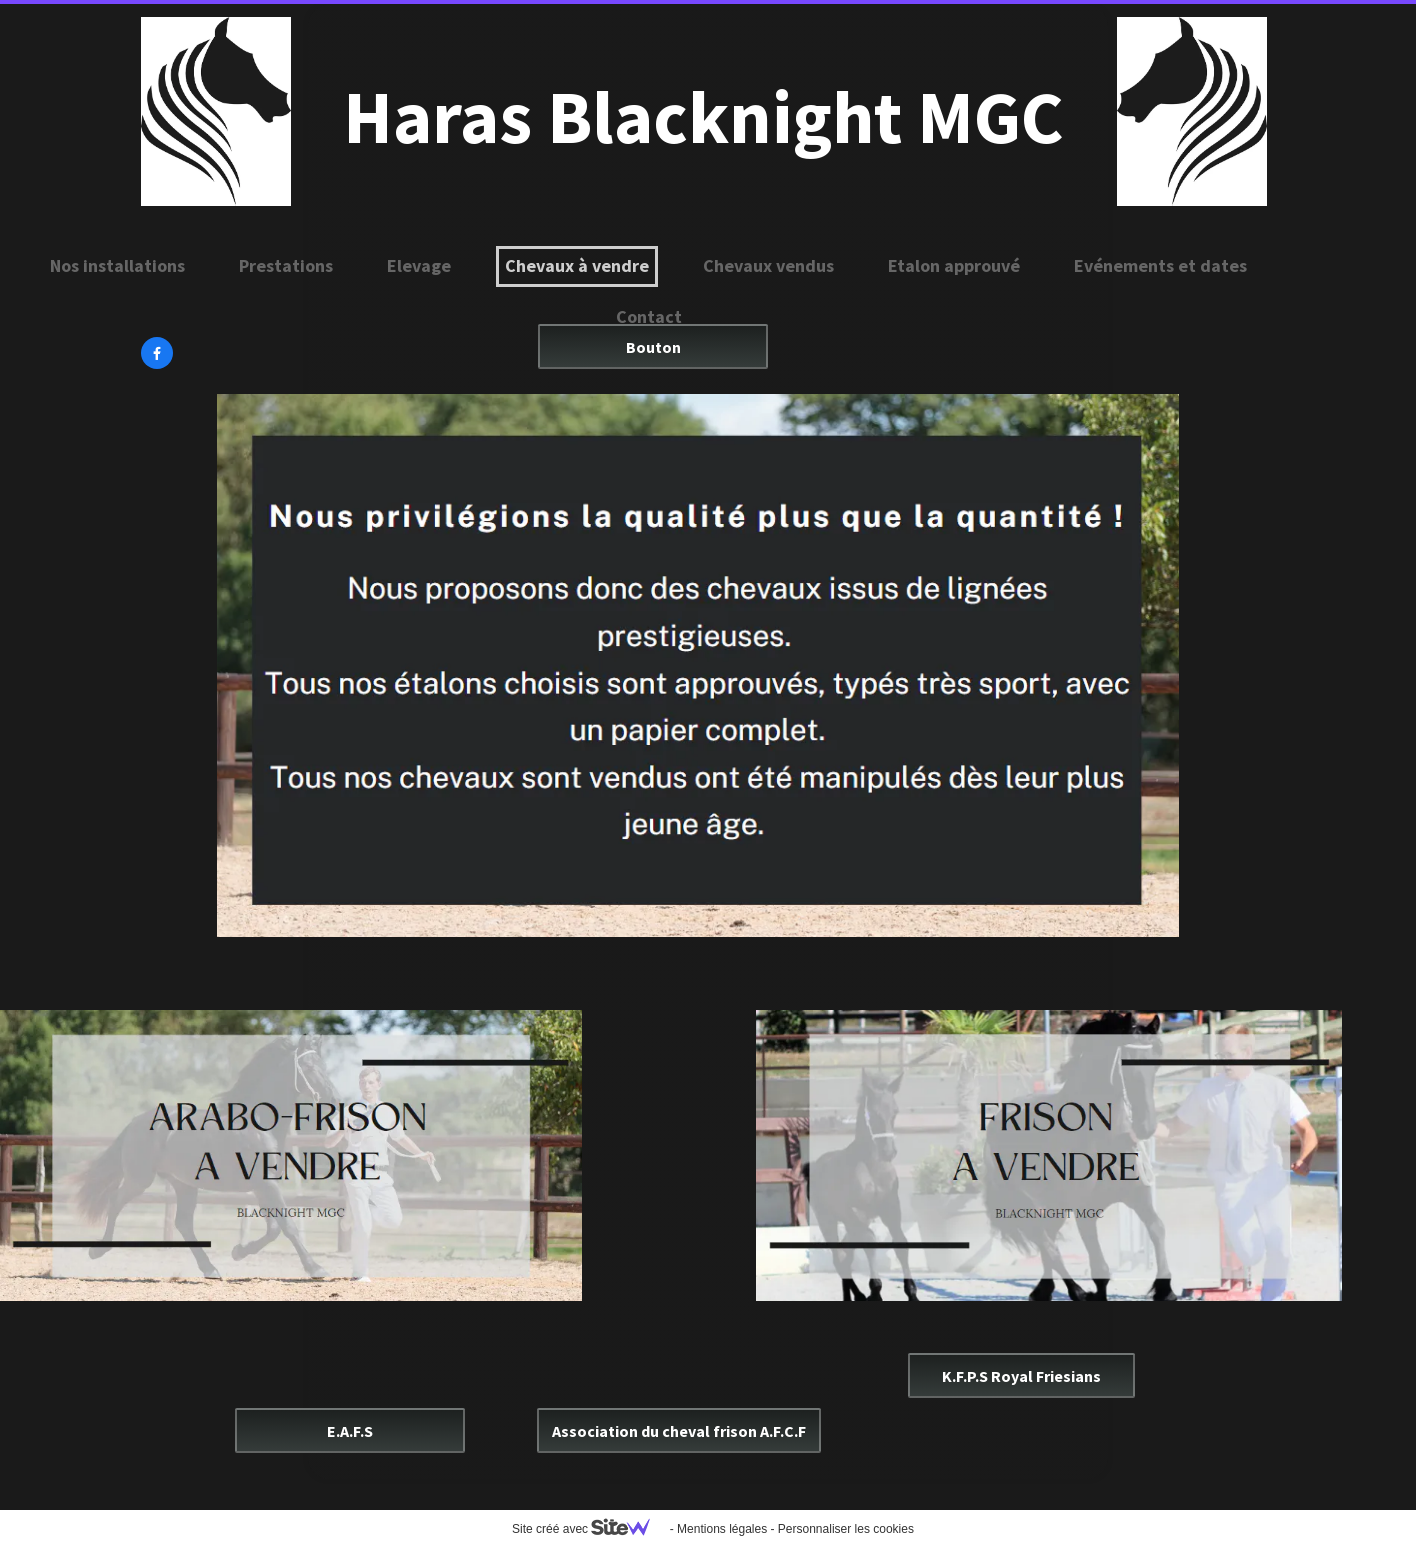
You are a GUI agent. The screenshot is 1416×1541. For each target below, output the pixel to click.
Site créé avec (589, 1529)
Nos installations (117, 265)
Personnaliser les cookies (846, 1529)
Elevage (419, 265)
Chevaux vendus (768, 265)
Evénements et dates (1160, 265)
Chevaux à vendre (577, 265)
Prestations (286, 265)
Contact (649, 316)
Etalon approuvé (954, 265)
